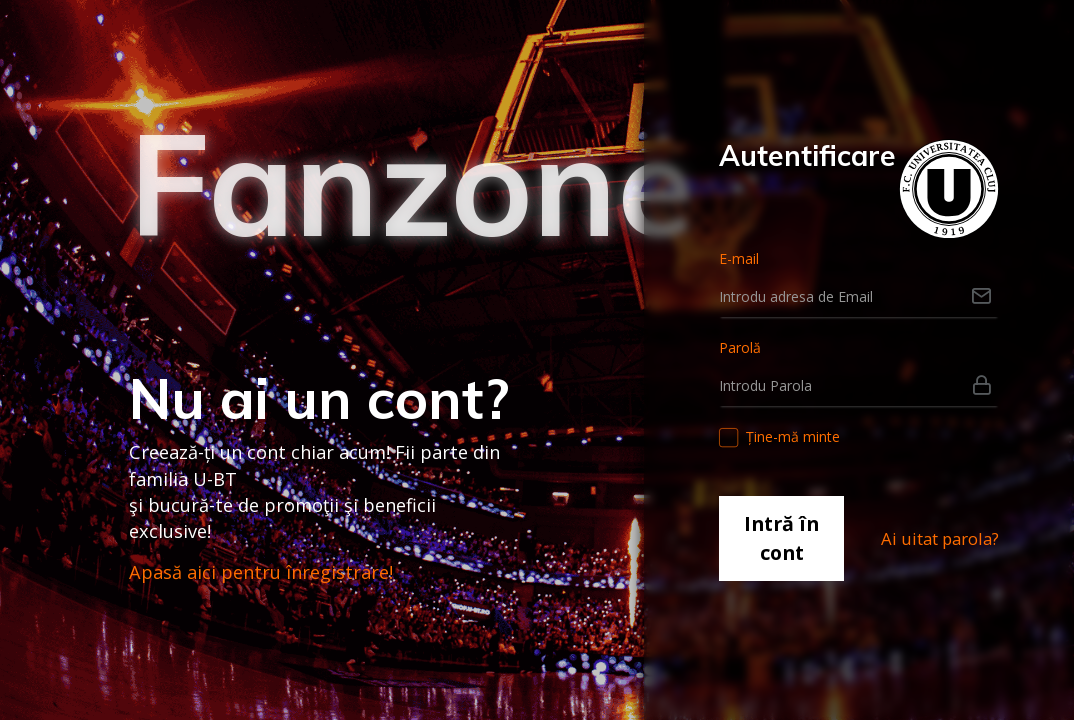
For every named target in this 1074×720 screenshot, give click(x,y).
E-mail (739, 258)
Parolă (740, 347)
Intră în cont (781, 537)
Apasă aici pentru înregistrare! (261, 572)
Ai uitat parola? (940, 538)
